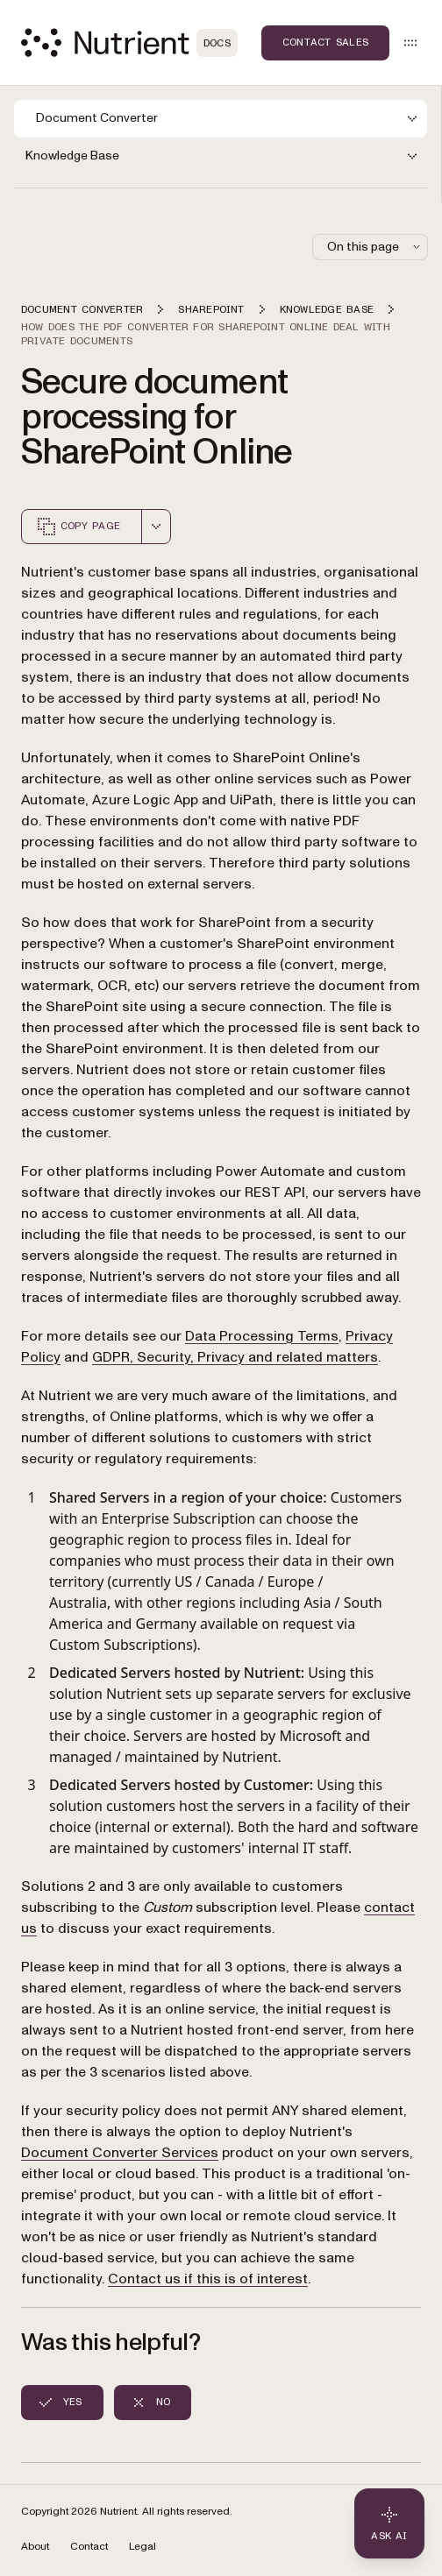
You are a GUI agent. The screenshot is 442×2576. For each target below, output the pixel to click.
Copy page (78, 526)
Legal (142, 2546)
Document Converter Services (119, 2152)
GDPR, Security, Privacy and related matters (235, 1357)
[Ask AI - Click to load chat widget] (389, 2523)
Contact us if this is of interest (208, 2279)
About (35, 2546)
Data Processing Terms (262, 1336)
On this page (375, 246)
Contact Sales (325, 42)
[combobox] (156, 526)
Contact (89, 2546)
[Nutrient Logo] (129, 42)
